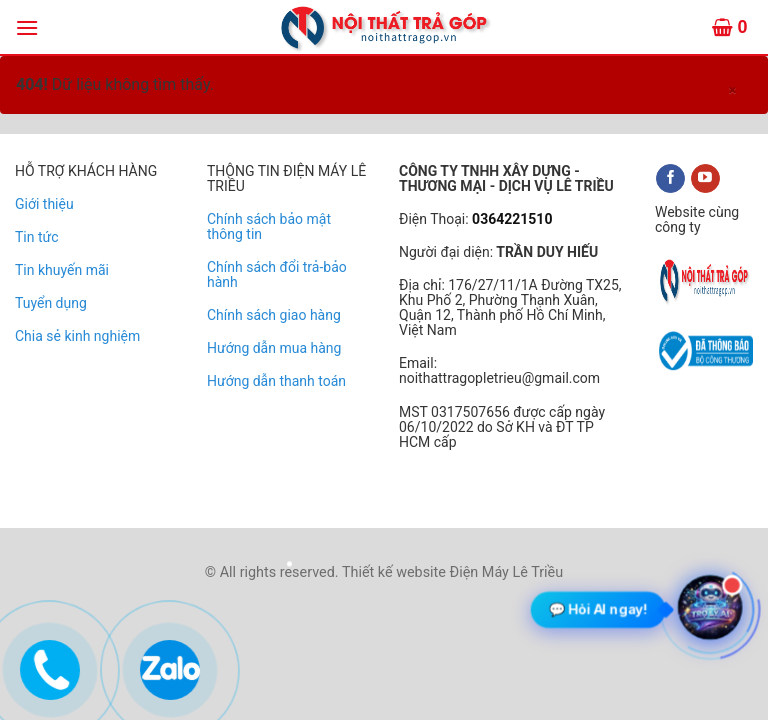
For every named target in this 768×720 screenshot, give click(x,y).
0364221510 (511, 219)
